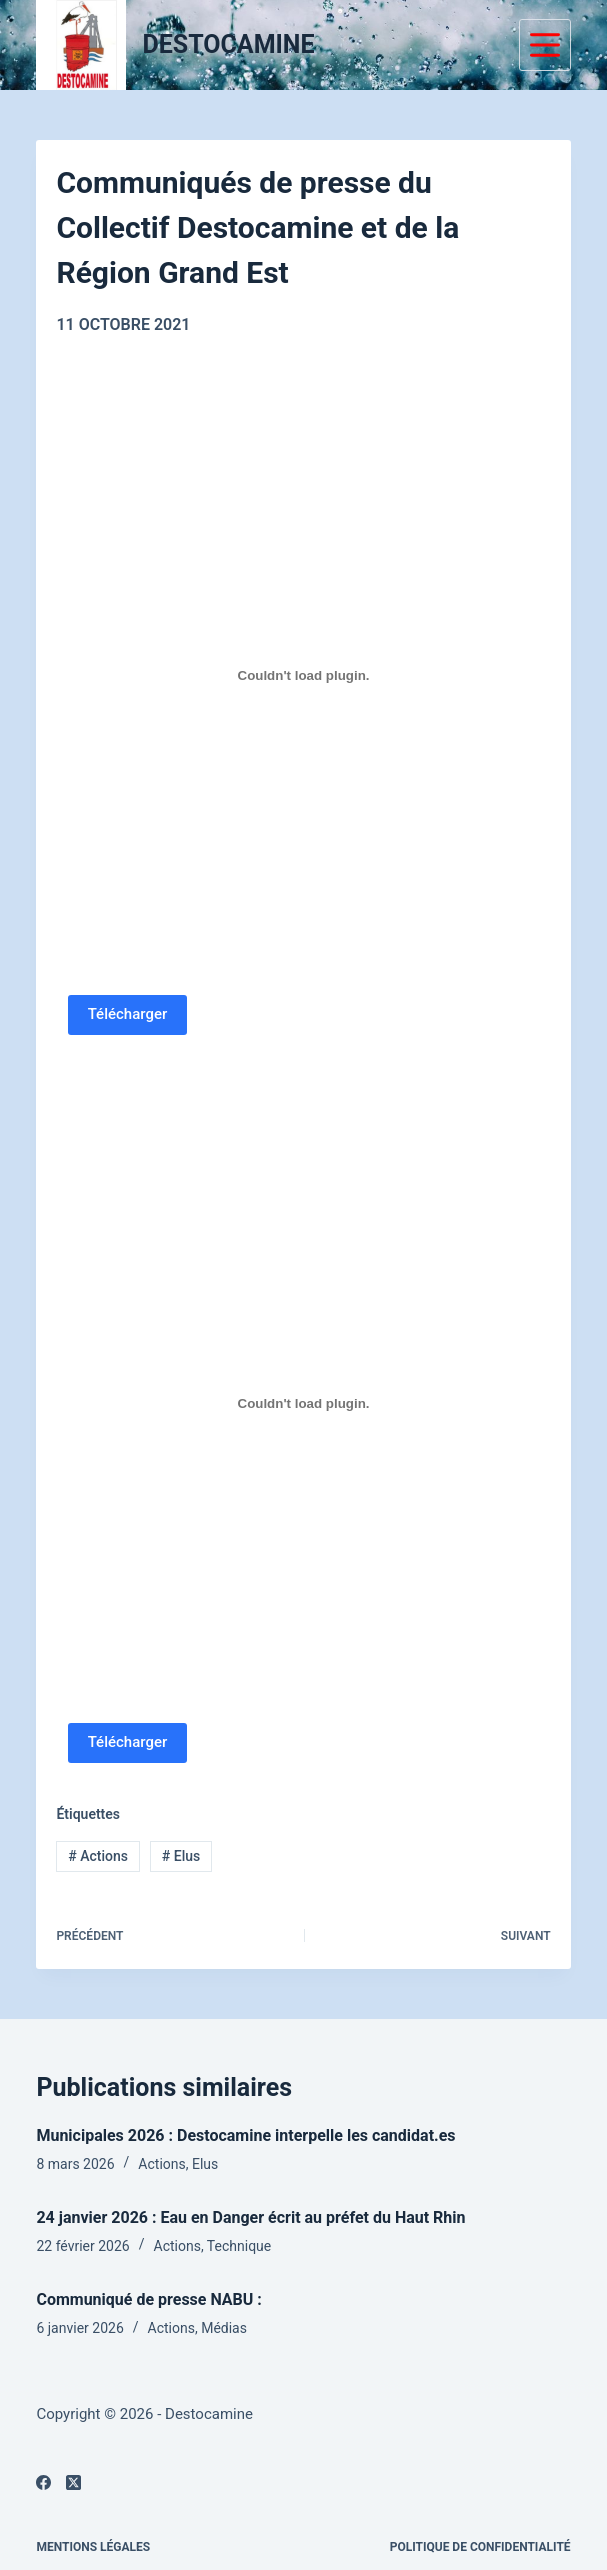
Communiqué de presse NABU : (148, 2299)
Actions (98, 1856)
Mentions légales (93, 2547)
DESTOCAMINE (228, 44)
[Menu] (545, 45)
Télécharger (128, 1014)
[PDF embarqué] (303, 676)
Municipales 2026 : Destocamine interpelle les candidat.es (245, 2135)
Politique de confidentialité (480, 2547)
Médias (224, 2328)
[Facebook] (43, 2482)
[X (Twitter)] (73, 2482)
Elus (181, 1856)
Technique (239, 2246)
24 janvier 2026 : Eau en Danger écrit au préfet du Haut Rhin (250, 2217)
